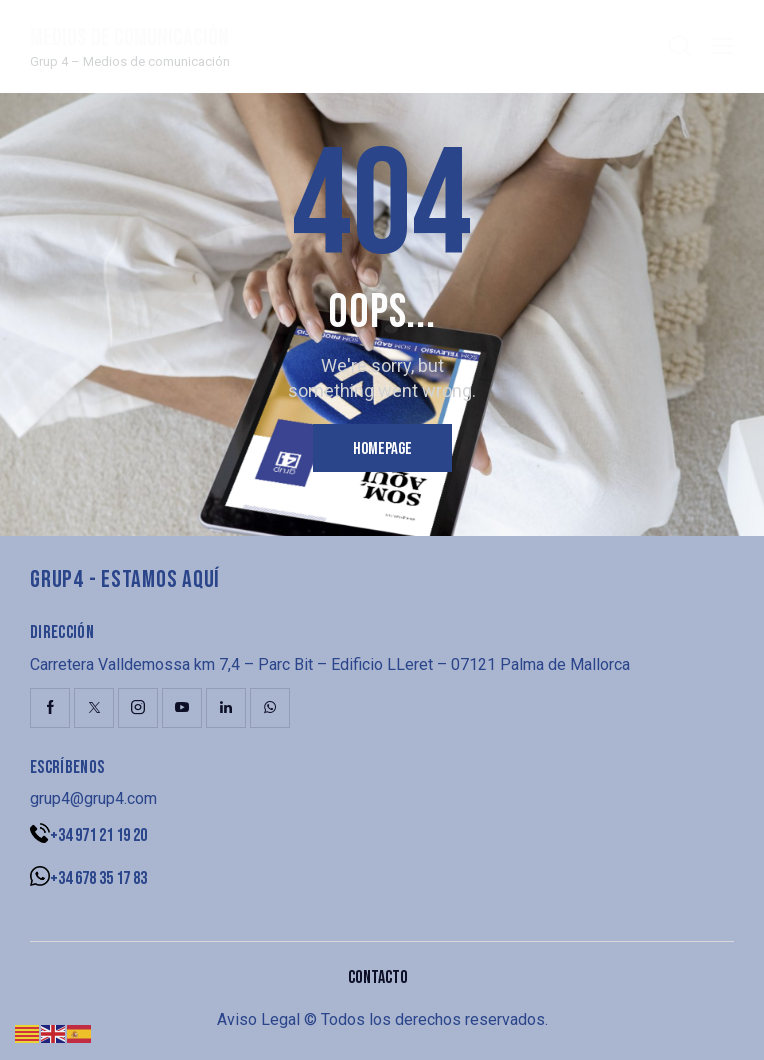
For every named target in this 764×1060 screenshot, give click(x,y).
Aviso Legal (258, 1019)
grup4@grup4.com (93, 798)
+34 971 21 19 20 (98, 835)
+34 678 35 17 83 (98, 878)
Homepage (382, 449)
